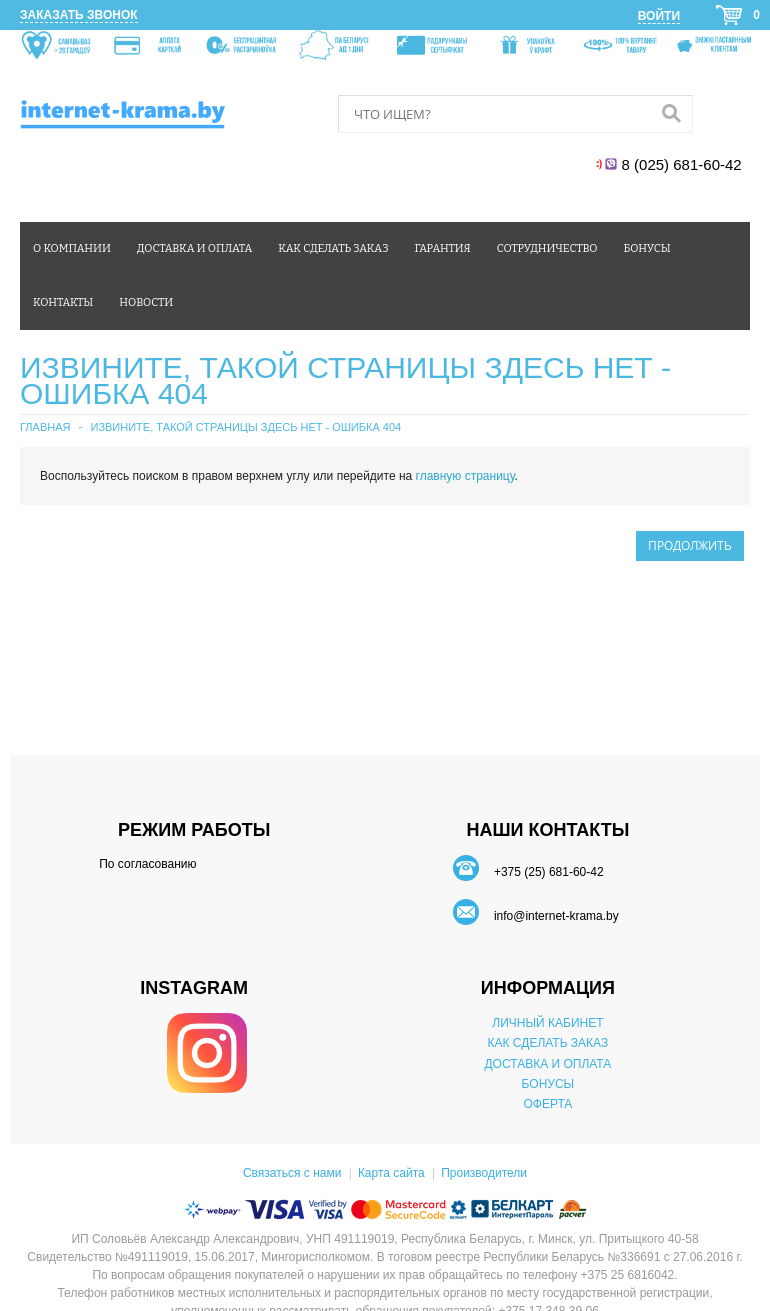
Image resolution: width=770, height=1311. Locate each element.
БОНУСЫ (548, 1084)
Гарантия (443, 248)
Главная (45, 427)
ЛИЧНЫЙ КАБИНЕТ (547, 1023)
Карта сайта (391, 1173)
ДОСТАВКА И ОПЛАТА (547, 1064)
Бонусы (646, 248)
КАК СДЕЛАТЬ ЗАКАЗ (548, 1043)
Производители (484, 1173)
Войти (659, 16)
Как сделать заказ (333, 248)
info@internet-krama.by (556, 916)
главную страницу (465, 476)
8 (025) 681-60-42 (683, 164)
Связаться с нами (292, 1173)
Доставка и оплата (194, 248)
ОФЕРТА (547, 1104)
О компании (72, 248)
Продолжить (690, 545)
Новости (146, 302)
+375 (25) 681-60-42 (549, 872)
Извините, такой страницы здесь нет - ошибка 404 (245, 427)
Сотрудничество (547, 248)
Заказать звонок (79, 15)
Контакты (63, 302)
